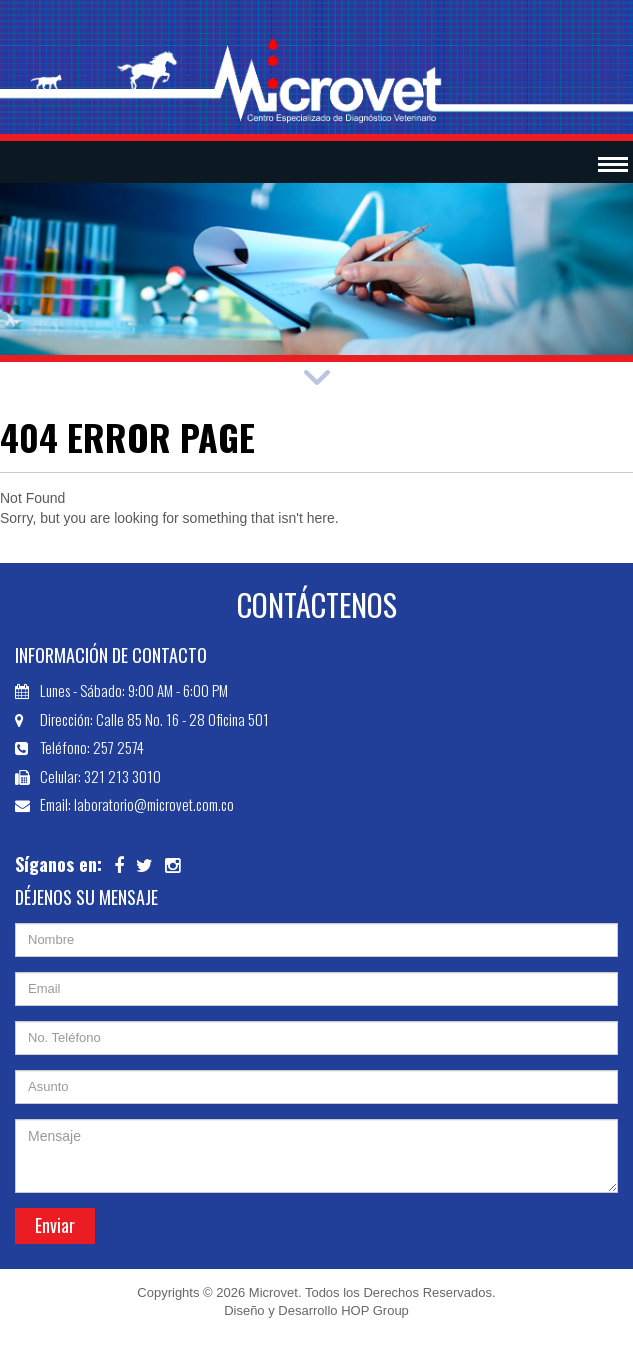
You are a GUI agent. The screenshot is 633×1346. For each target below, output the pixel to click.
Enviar (55, 1225)
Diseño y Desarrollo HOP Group (316, 1310)
